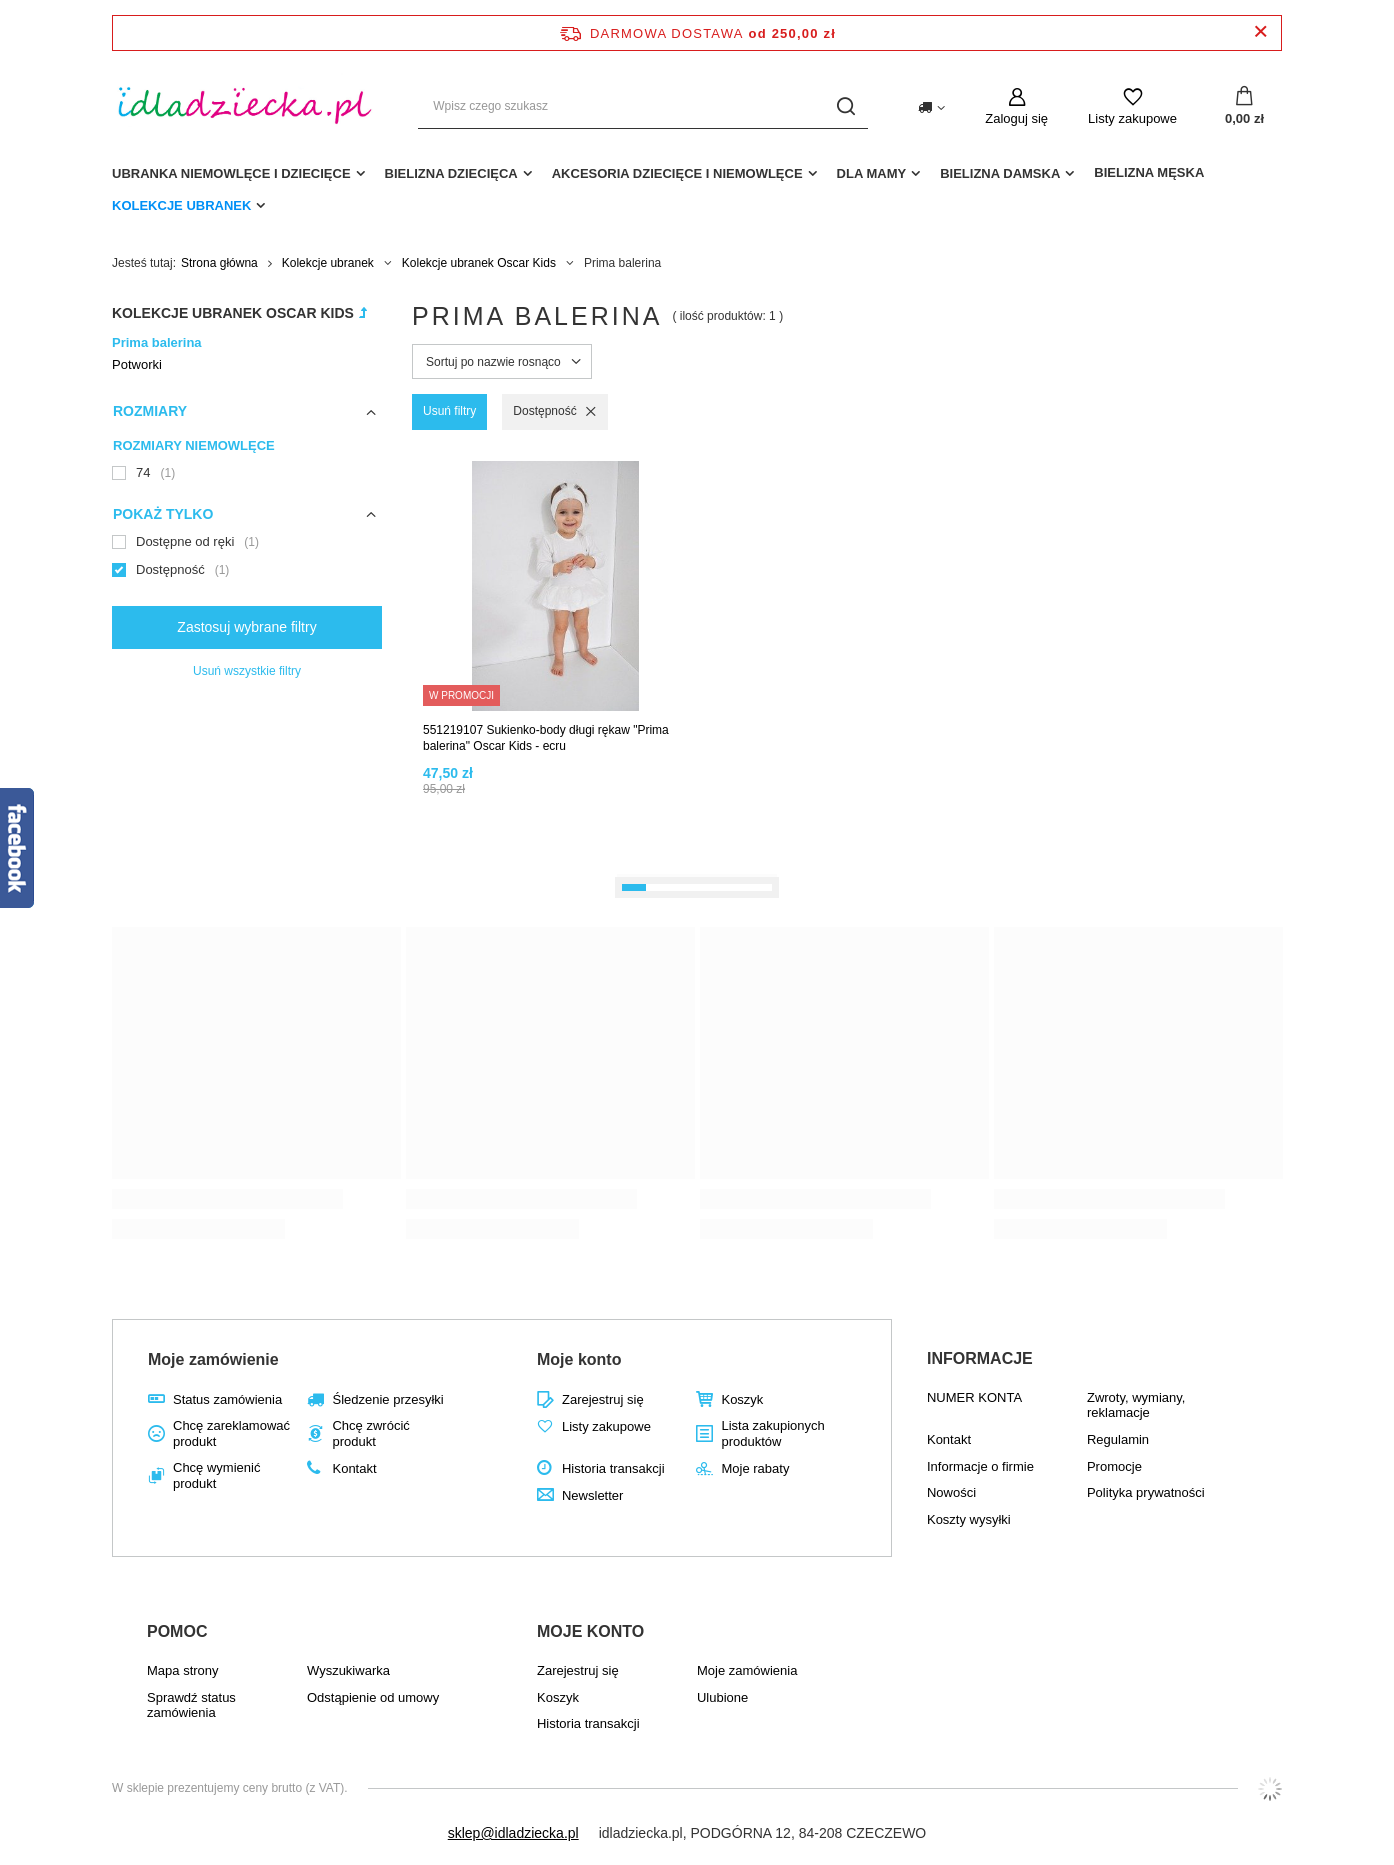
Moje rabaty (755, 1468)
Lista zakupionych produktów (772, 1433)
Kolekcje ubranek (181, 205)
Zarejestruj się (603, 1399)
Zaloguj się (1016, 118)
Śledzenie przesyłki (387, 1399)
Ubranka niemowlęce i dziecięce (231, 173)
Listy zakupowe (1132, 118)
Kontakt (354, 1468)
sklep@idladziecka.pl (513, 1833)
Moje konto (579, 1359)
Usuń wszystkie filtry (247, 671)
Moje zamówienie (213, 1359)
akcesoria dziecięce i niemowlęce (677, 173)
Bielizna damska (1000, 173)
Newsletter (592, 1495)
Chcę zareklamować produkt (231, 1433)
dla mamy (872, 173)
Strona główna (219, 263)
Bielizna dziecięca (451, 173)
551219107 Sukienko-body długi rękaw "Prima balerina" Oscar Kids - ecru (546, 738)
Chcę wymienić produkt (216, 1475)
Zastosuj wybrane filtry (246, 627)
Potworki (137, 364)
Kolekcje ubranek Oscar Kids (479, 263)
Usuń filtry (449, 411)
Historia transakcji (613, 1468)
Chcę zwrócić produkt (370, 1433)
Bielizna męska (1149, 172)
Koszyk (742, 1399)
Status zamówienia (227, 1399)
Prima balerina (157, 342)
